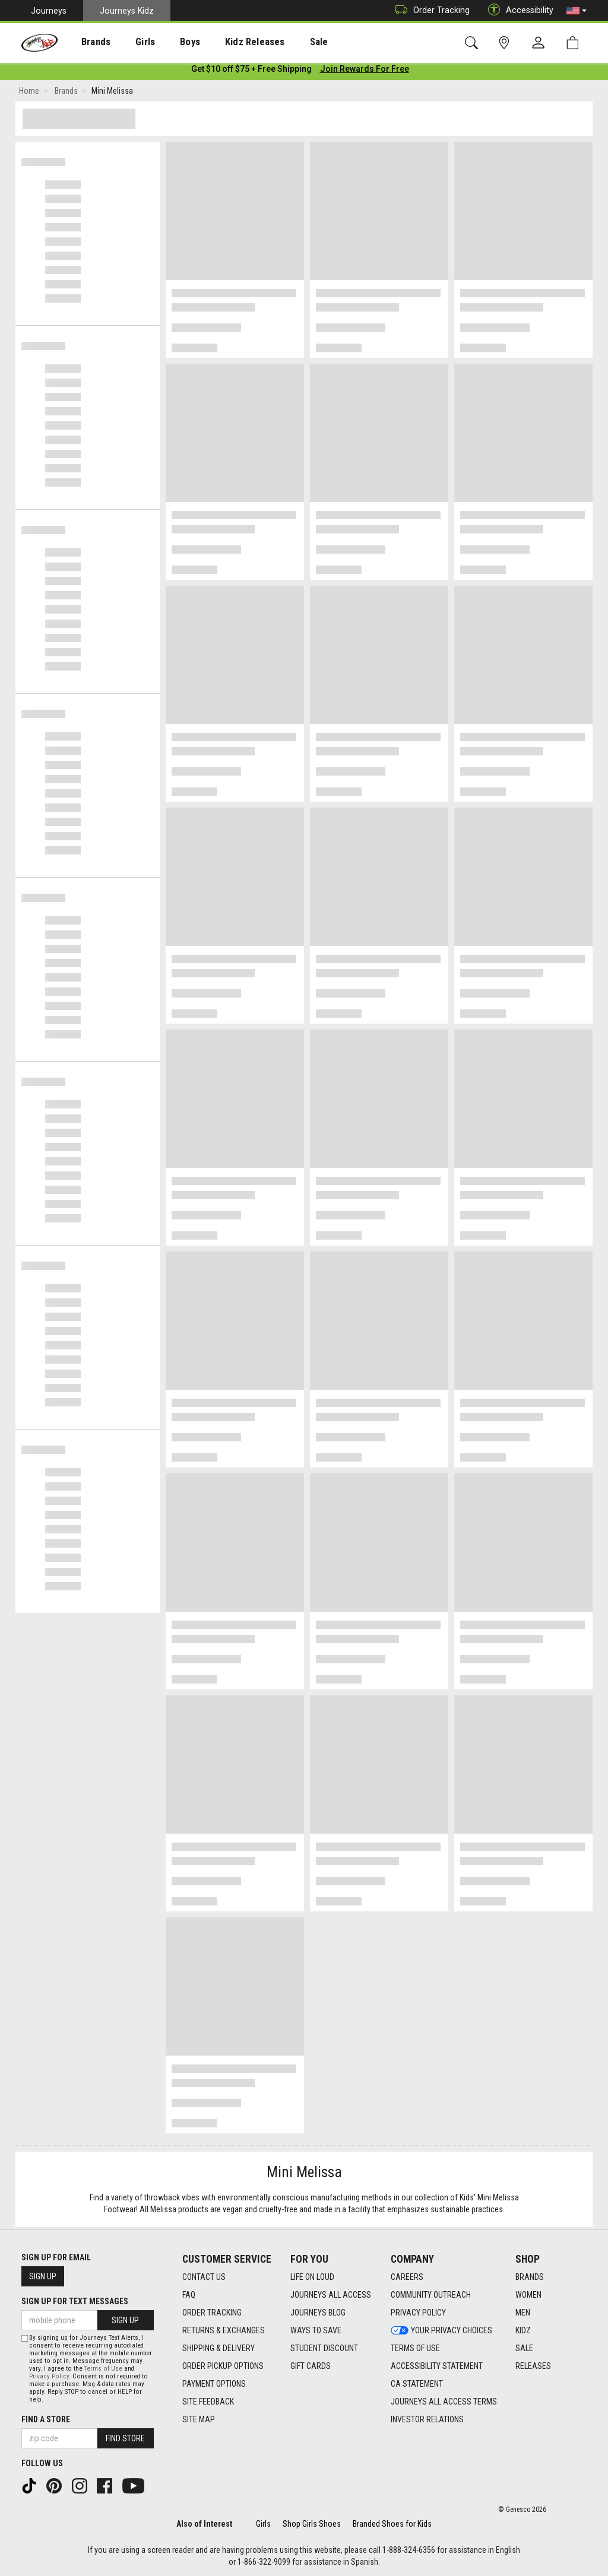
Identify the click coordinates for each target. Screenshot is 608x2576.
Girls (263, 2524)
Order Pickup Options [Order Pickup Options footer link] (223, 2366)
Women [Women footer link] (528, 2294)
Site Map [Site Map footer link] (198, 2419)
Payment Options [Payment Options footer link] (214, 2383)
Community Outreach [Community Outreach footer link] (431, 2294)
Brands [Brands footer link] (529, 2277)
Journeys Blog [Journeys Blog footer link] (318, 2312)
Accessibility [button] (517, 10)
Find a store (45, 2419)
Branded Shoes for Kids (392, 2524)
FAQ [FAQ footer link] (188, 2294)
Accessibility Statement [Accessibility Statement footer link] (437, 2366)
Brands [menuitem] (86, 42)
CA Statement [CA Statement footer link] (417, 2383)
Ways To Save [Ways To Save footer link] (315, 2330)
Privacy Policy (49, 2376)
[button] (576, 11)
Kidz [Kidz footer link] (523, 2330)
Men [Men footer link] (522, 2312)
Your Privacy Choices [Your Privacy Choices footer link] (441, 2330)
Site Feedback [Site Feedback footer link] (208, 2401)
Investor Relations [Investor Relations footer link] (427, 2419)
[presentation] (86, 42)
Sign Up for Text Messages (74, 2301)
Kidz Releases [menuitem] (226, 42)
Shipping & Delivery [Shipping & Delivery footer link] (218, 2348)
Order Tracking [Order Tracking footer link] (212, 2312)
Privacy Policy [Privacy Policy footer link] (418, 2312)
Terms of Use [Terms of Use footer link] (415, 2348)
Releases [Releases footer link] (533, 2366)
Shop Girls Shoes (312, 2524)
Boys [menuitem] (168, 42)
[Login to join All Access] (251, 71)
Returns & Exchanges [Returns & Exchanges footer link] (223, 2330)
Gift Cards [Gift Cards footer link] (310, 2366)
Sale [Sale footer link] (524, 2348)
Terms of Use (103, 2368)
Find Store (125, 2438)
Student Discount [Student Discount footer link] (324, 2348)
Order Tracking (430, 10)
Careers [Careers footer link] (407, 2277)
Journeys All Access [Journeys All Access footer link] (330, 2294)
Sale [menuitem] (284, 42)
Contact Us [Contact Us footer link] (204, 2277)
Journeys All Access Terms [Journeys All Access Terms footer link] (444, 2401)
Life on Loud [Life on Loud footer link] (312, 2277)
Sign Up (42, 2276)
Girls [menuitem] (129, 42)
